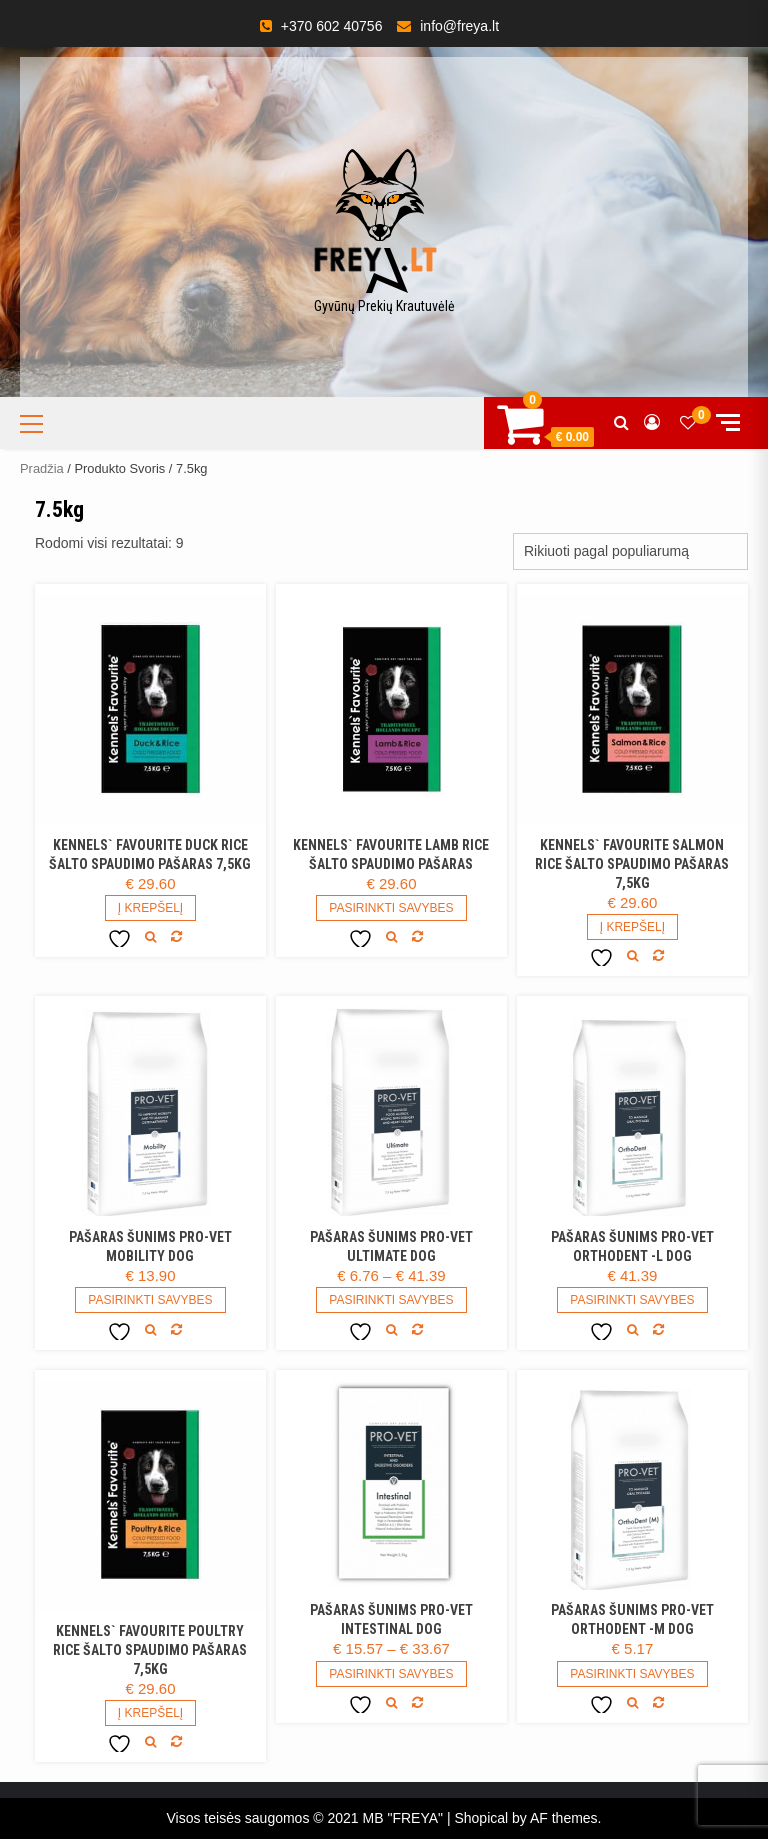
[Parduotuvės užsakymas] (630, 551)
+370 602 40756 (332, 26)
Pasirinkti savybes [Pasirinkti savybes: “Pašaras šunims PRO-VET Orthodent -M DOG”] (632, 1674)
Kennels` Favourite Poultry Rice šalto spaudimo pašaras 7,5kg (150, 1650)
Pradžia (42, 468)
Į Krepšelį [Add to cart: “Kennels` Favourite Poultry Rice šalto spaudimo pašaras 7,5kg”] (150, 1713)
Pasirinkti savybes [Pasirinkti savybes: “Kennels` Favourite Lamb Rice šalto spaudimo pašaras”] (391, 908)
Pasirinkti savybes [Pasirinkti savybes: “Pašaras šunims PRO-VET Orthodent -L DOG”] (632, 1300)
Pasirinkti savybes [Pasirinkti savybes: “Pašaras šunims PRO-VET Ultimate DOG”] (391, 1300)
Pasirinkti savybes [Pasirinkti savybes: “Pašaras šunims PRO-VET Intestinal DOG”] (391, 1674)
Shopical (481, 1818)
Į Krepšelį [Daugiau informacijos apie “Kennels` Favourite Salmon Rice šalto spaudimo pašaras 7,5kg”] (632, 927)
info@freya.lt (459, 26)
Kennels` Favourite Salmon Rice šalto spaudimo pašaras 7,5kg (632, 864)
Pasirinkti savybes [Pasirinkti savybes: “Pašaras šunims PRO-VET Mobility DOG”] (150, 1300)
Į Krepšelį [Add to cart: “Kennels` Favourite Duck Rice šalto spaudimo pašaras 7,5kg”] (150, 908)
